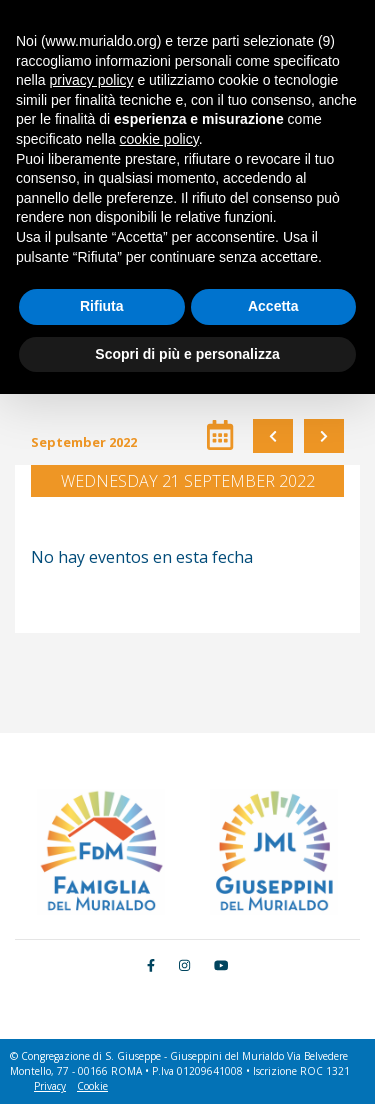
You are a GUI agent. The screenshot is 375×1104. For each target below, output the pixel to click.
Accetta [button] (273, 306)
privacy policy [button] (91, 80)
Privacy (50, 1086)
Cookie (92, 1086)
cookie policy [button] (159, 139)
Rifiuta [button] (102, 306)
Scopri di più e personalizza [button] (187, 354)
